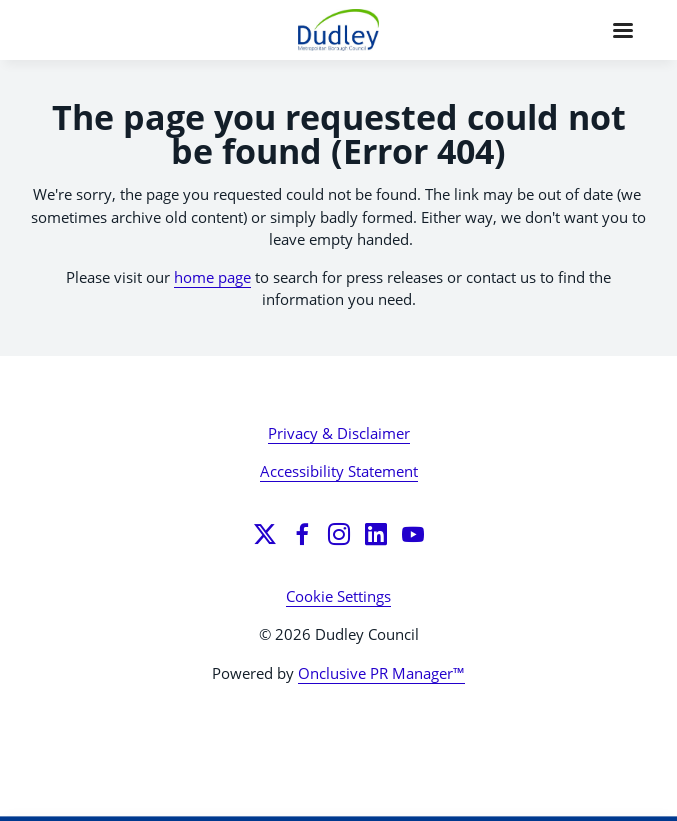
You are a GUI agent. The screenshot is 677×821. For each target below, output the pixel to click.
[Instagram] (339, 534)
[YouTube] (413, 534)
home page (212, 277)
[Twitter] (265, 534)
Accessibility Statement (339, 471)
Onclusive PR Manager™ (381, 673)
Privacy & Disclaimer (339, 433)
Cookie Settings (338, 596)
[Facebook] (302, 534)
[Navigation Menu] (623, 30)
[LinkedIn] (376, 534)
